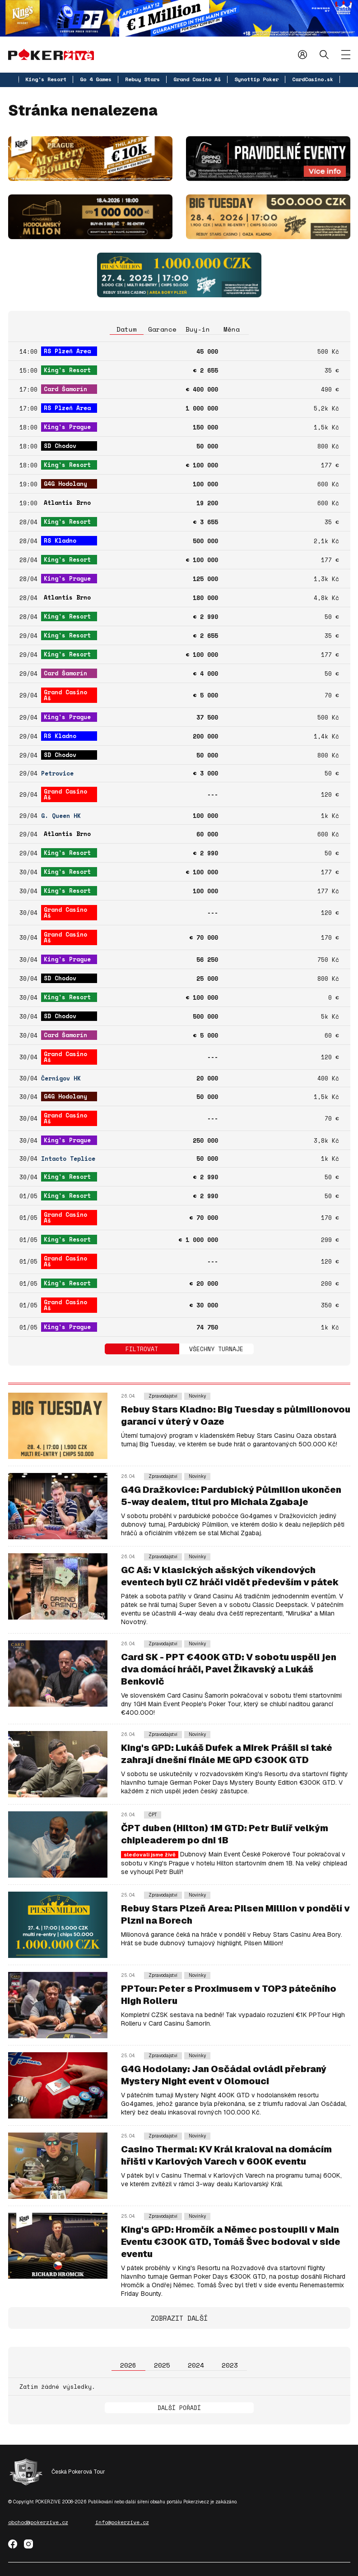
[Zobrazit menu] (346, 54)
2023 (230, 2365)
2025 (162, 2365)
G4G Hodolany (65, 483)
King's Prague (67, 426)
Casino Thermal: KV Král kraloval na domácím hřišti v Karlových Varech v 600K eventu (226, 2155)
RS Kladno (60, 540)
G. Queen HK (61, 816)
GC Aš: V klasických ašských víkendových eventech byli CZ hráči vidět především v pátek (230, 1576)
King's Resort (45, 79)
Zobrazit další (179, 2318)
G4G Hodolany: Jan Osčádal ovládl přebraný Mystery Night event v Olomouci (223, 2075)
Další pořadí (179, 2407)
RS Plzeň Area (67, 350)
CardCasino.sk (312, 79)
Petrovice (57, 773)
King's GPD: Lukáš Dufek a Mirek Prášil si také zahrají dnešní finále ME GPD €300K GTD (226, 1754)
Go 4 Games (96, 79)
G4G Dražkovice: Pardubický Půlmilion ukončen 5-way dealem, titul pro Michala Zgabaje (231, 1496)
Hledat (324, 54)
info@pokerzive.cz (122, 2522)
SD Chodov (60, 445)
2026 (128, 2365)
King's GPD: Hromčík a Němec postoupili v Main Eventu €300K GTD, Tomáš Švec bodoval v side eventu (230, 2242)
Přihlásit (302, 54)
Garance (162, 329)
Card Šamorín (65, 388)
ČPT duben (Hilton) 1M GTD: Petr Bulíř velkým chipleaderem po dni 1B (224, 1834)
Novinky (197, 1396)
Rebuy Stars (142, 79)
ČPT (153, 1815)
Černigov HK (61, 1078)
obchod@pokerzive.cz (38, 2522)
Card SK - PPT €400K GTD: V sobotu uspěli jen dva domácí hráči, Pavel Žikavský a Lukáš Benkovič (228, 1669)
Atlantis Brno (67, 502)
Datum (126, 329)
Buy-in (198, 329)
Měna (231, 329)
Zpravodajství (163, 1396)
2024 (196, 2365)
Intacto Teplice (68, 1159)
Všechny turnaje (216, 1348)
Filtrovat (142, 1348)
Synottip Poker (256, 79)
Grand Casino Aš (197, 79)
